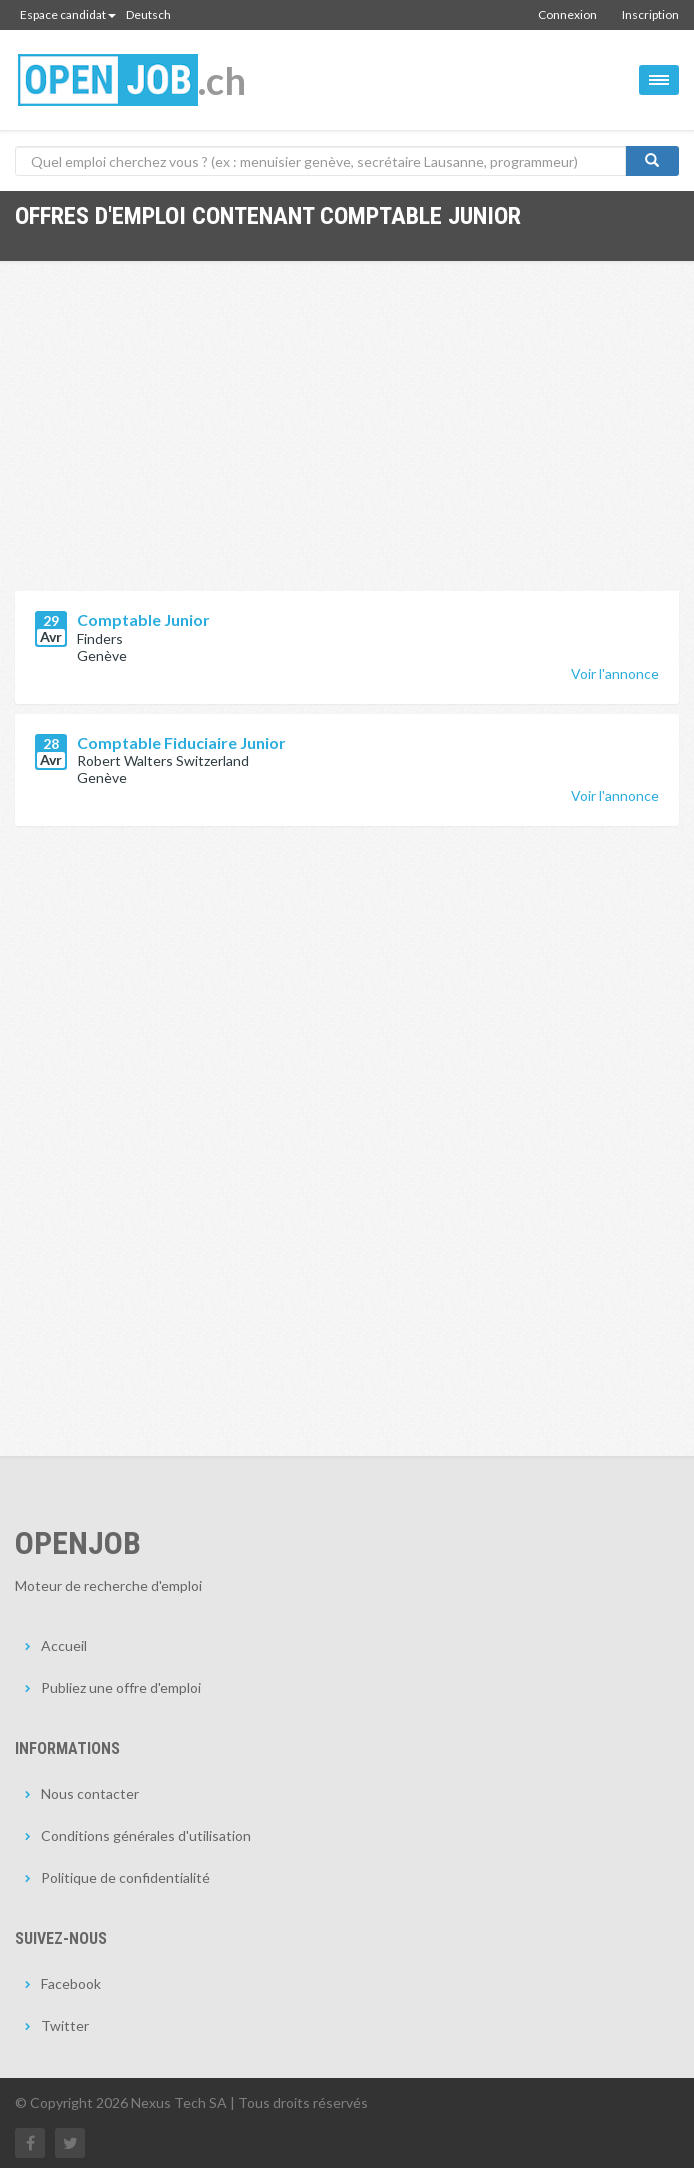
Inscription (650, 14)
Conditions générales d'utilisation (146, 1835)
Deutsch (148, 14)
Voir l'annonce (615, 673)
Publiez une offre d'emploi (121, 1687)
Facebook (71, 1983)
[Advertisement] (347, 441)
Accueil (64, 1645)
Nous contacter (90, 1793)
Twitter (65, 2025)
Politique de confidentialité (125, 1877)
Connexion (567, 14)
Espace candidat (68, 14)
